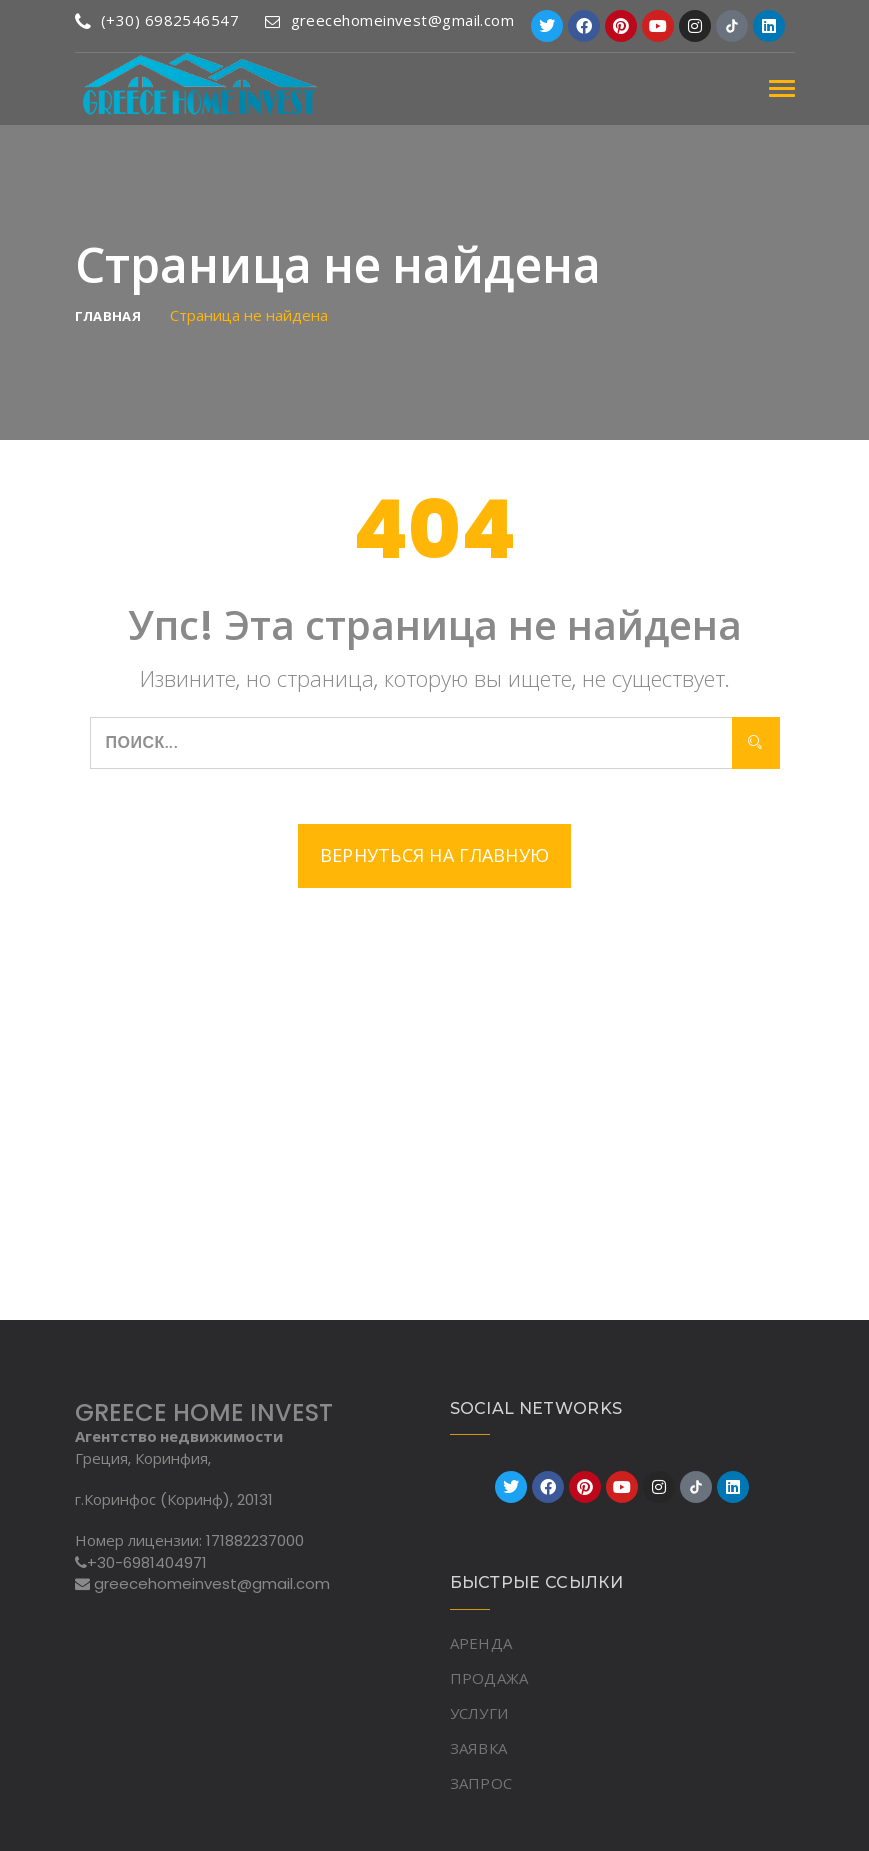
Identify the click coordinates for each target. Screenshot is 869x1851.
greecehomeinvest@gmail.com (389, 20)
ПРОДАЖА (489, 1678)
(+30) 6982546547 (157, 20)
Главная (108, 316)
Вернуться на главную (435, 855)
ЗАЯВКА (479, 1748)
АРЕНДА (481, 1643)
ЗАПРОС (481, 1783)
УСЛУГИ (479, 1713)
